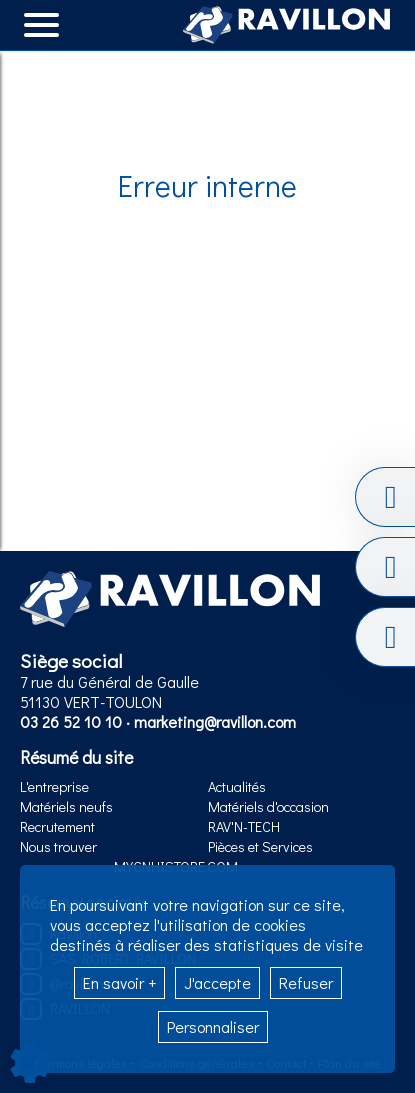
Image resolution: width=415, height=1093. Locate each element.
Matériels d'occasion (268, 806)
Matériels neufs (66, 806)
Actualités (237, 786)
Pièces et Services (260, 846)
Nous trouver (58, 846)
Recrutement (57, 826)
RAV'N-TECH (244, 826)
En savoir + (119, 982)
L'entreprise (54, 786)
